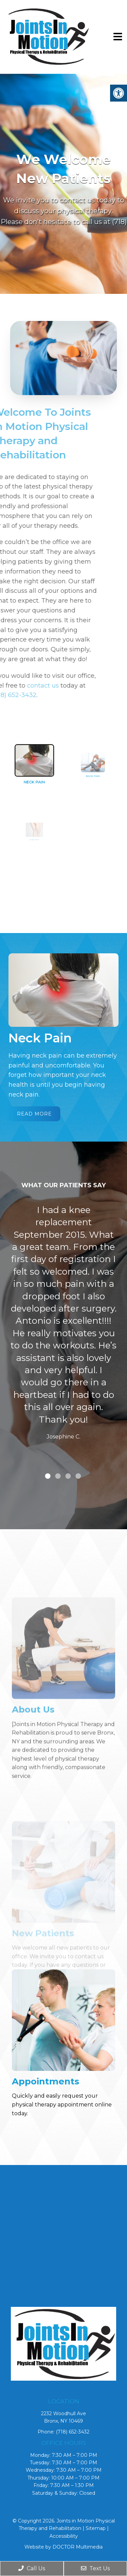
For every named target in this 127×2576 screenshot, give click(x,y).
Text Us (95, 2568)
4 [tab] (78, 1476)
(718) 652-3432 (72, 2432)
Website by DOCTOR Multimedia (63, 2547)
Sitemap (96, 2528)
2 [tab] (58, 1476)
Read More (34, 1114)
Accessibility (63, 2536)
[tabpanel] (63, 1324)
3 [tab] (68, 1476)
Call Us (31, 2568)
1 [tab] (47, 1476)
